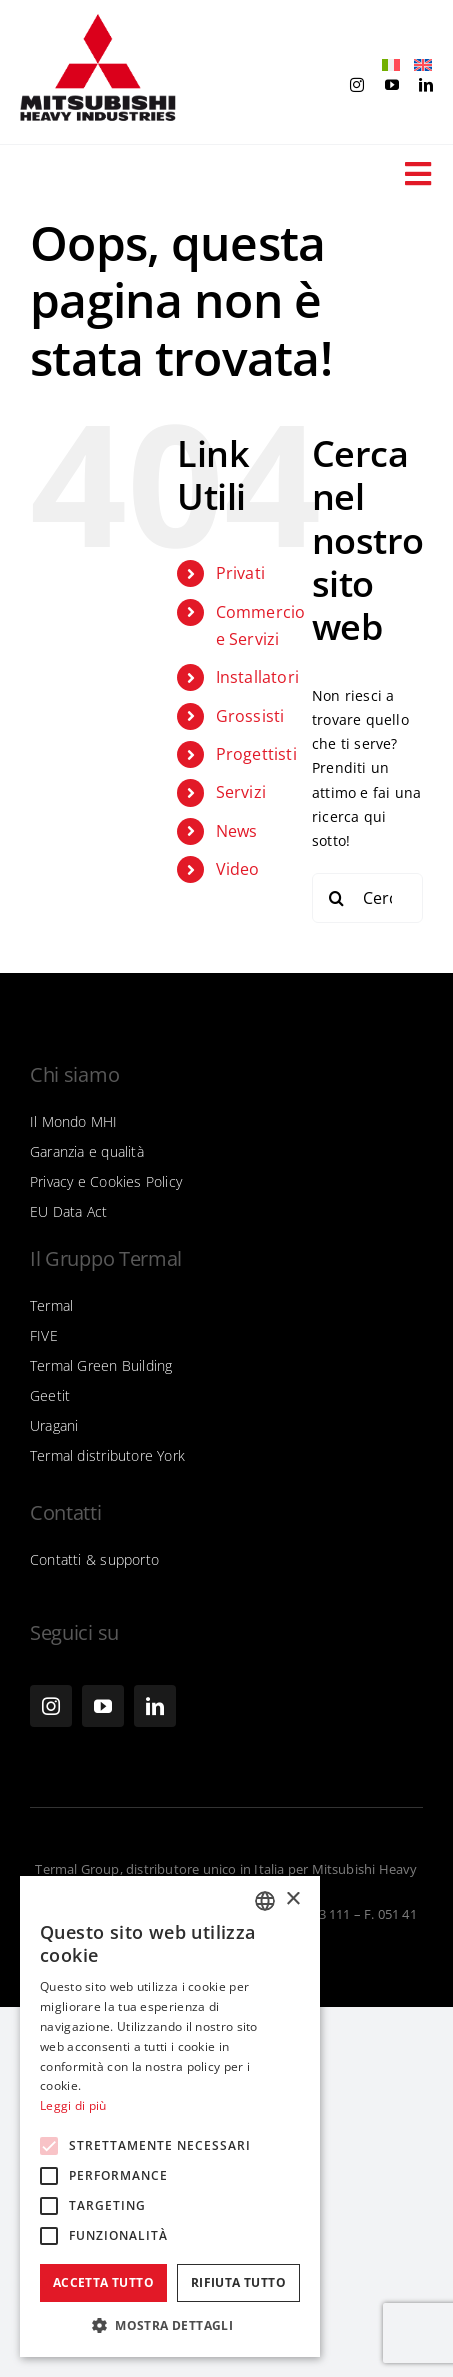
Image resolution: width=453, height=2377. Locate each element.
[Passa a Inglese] (418, 65)
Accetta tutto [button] (103, 2282)
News (237, 831)
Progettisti (256, 754)
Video (238, 869)
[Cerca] (337, 898)
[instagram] (357, 85)
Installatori (258, 677)
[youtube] (392, 85)
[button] (170, 2326)
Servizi (241, 792)
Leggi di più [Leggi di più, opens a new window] (73, 2105)
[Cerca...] (367, 898)
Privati (240, 573)
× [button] (292, 1899)
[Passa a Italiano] (386, 65)
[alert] (170, 2116)
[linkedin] (426, 85)
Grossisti (250, 716)
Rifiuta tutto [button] (238, 2282)
